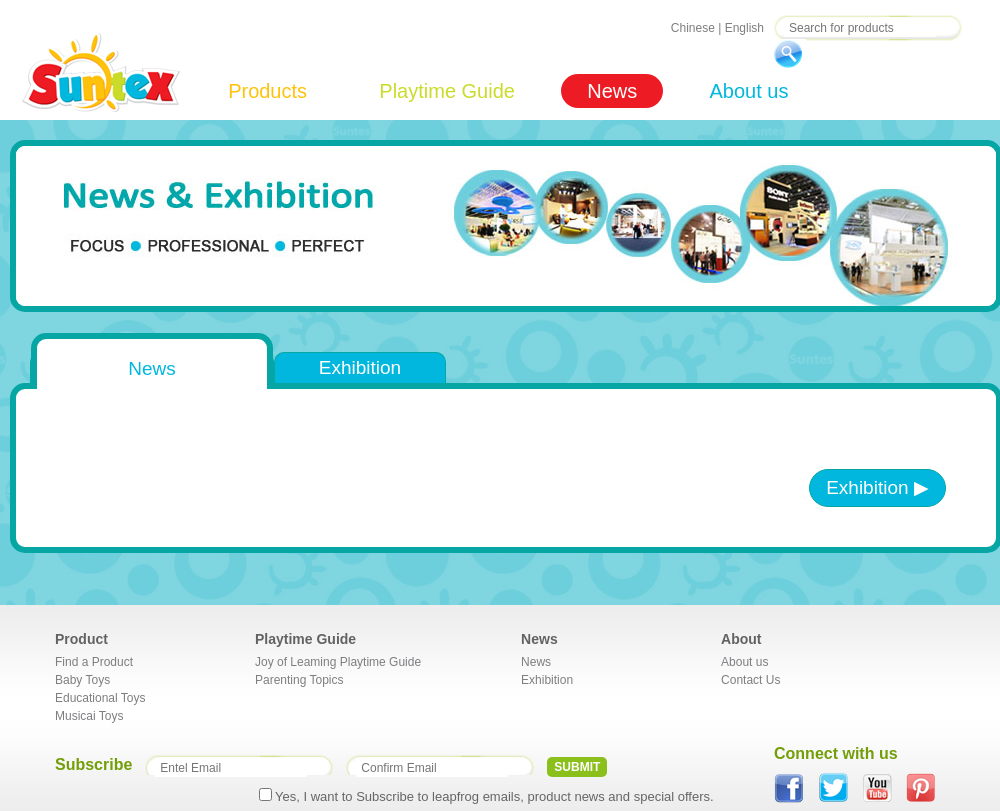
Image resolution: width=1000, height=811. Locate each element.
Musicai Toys (89, 716)
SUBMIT (577, 767)
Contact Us (750, 680)
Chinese (693, 28)
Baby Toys (82, 680)
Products (267, 91)
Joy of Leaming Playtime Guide (338, 662)
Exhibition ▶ (877, 487)
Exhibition (360, 367)
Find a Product (94, 662)
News (612, 91)
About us (748, 91)
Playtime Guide (447, 91)
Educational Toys (100, 698)
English (744, 28)
